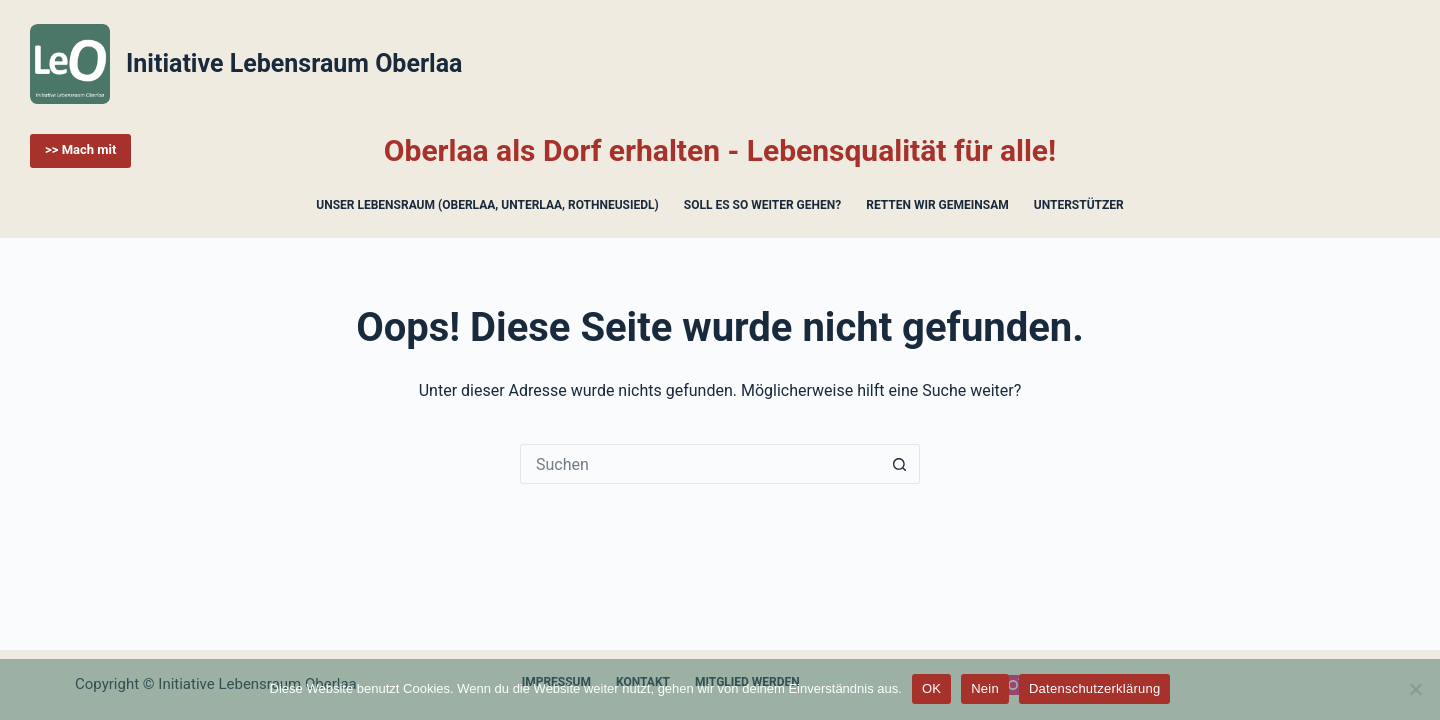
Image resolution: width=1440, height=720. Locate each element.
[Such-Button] (900, 464)
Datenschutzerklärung (1094, 688)
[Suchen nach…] (700, 464)
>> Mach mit (80, 149)
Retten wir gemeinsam (937, 205)
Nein (985, 688)
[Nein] (1415, 689)
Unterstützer (1079, 205)
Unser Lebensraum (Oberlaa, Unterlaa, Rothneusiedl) (487, 205)
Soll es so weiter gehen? (762, 205)
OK (931, 688)
